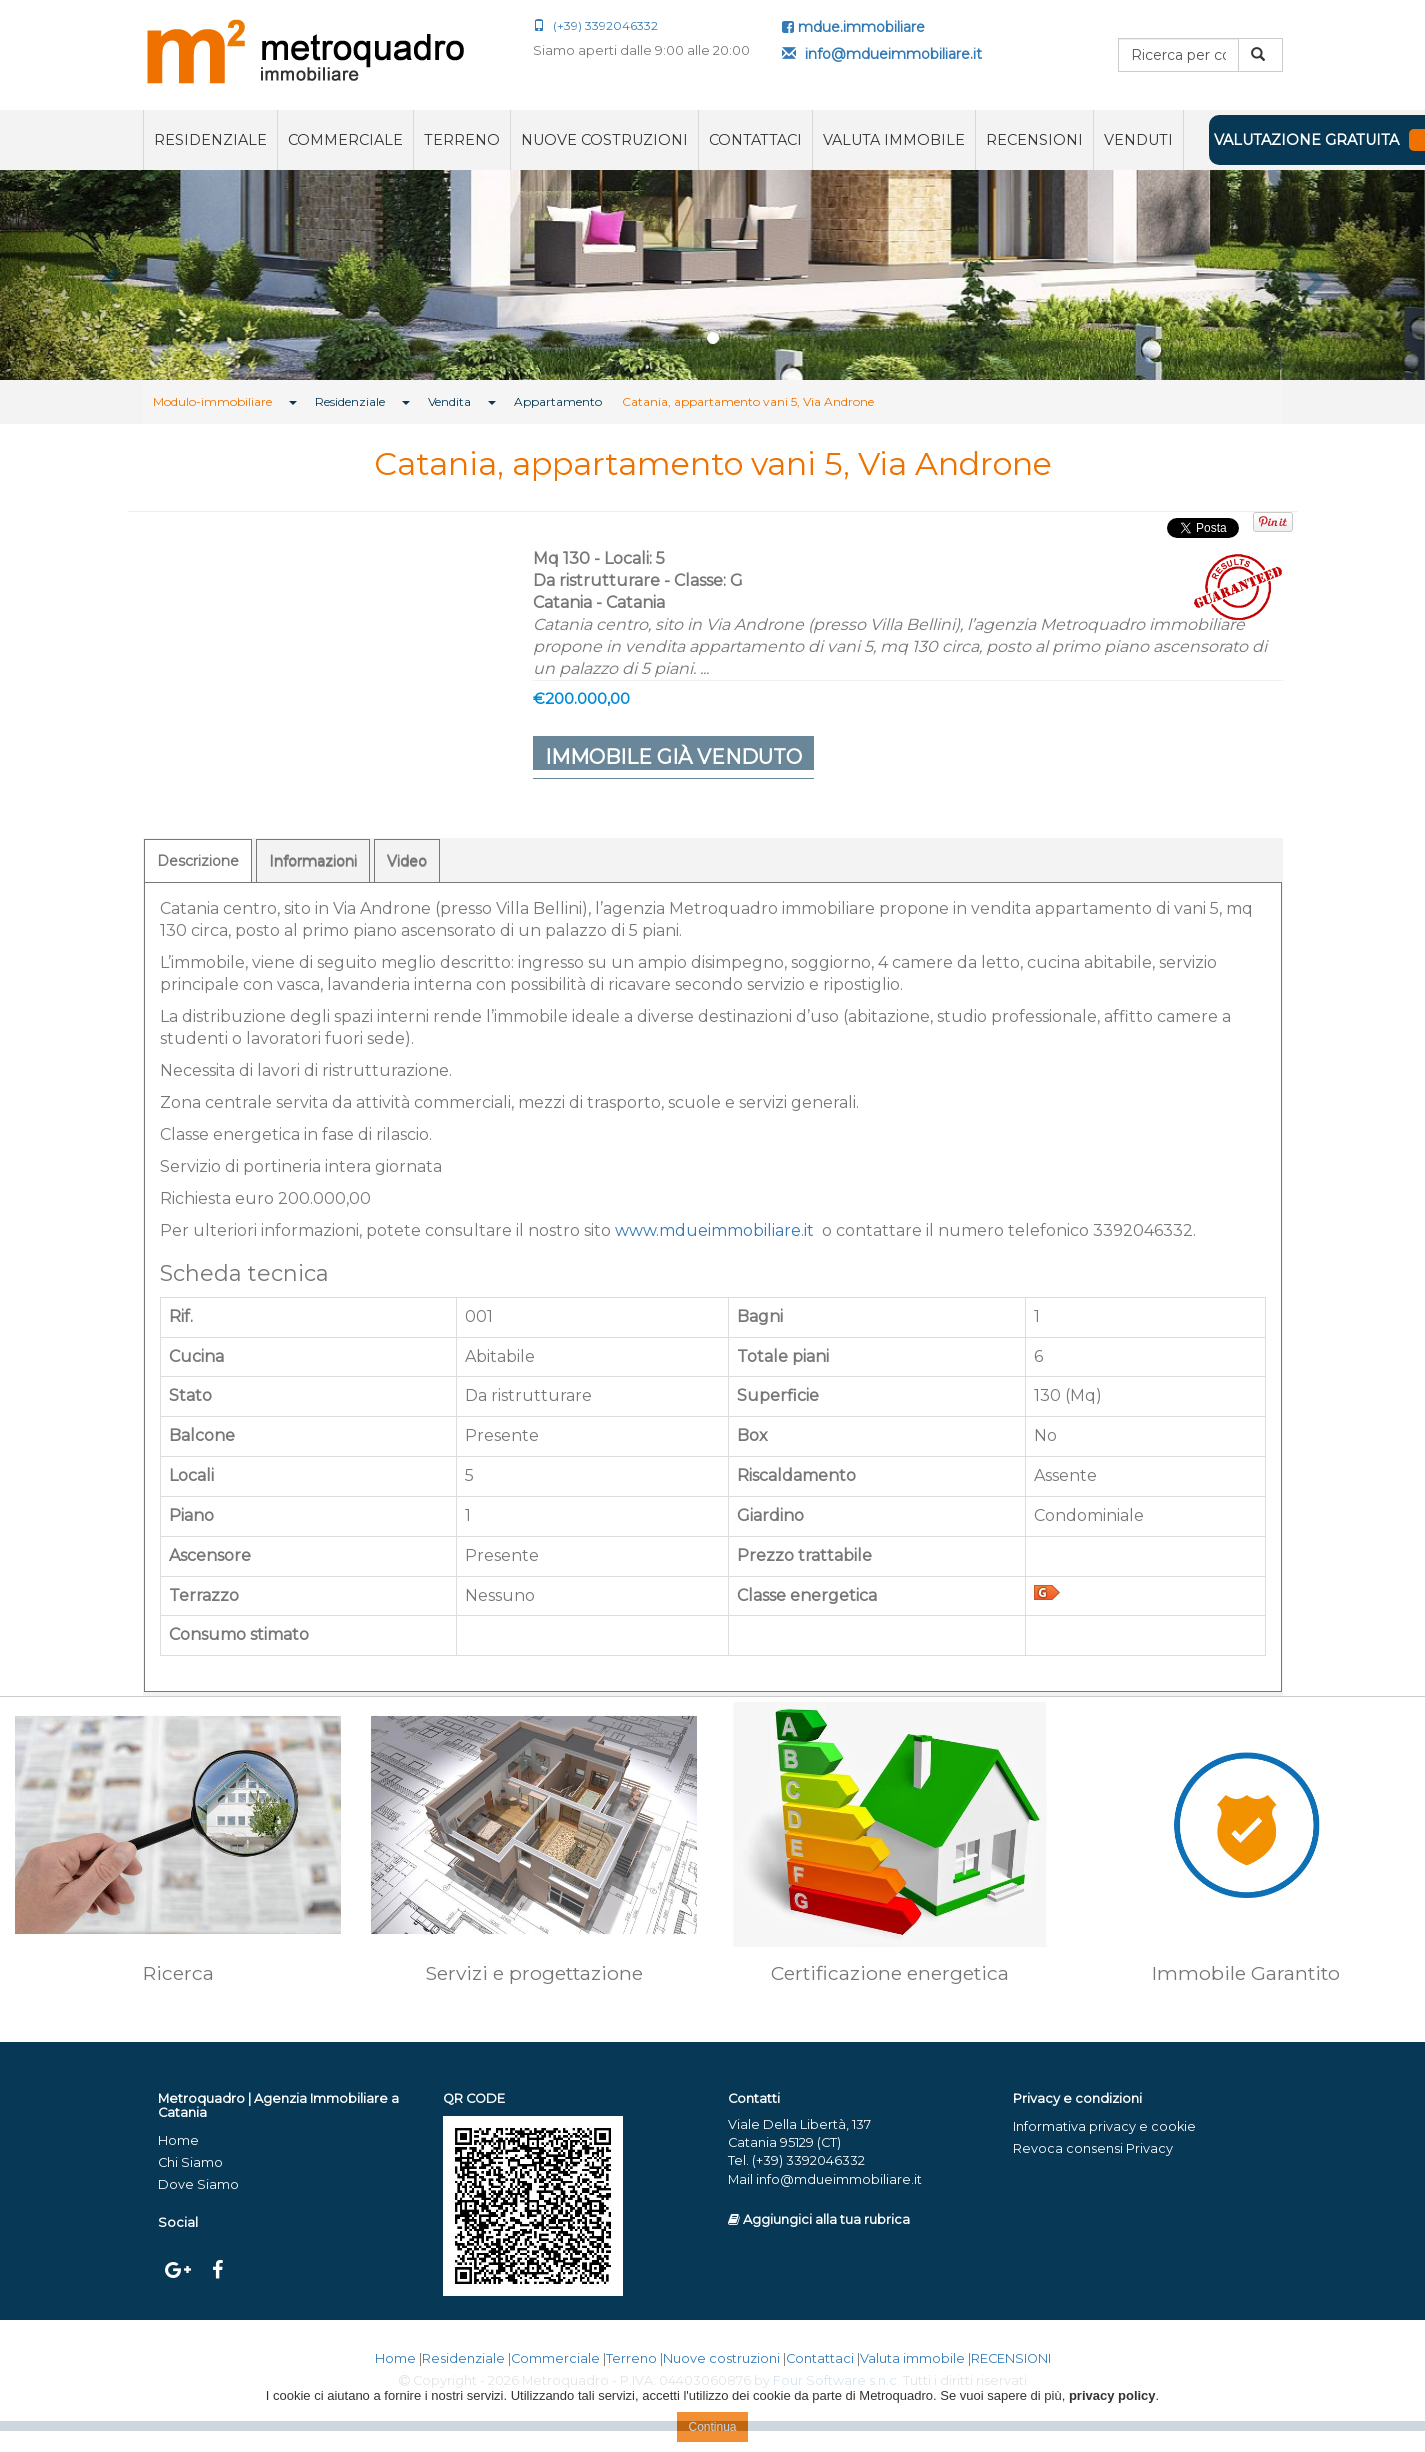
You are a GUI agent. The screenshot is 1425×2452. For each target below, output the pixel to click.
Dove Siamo (198, 2184)
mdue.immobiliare (853, 27)
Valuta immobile (894, 140)
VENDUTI (1138, 140)
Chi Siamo (190, 2162)
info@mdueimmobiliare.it (882, 54)
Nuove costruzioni (604, 140)
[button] (107, 275)
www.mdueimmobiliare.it (714, 1230)
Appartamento (558, 401)
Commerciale (345, 140)
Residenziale (210, 140)
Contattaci (755, 140)
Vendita (449, 401)
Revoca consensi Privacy (1093, 2148)
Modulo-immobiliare (212, 401)
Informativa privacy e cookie (1104, 2126)
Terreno (462, 140)
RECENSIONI (1034, 140)
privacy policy (1112, 2395)
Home (178, 2140)
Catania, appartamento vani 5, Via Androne (748, 401)
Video (407, 861)
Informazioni (313, 861)
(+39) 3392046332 (595, 25)
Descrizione (198, 861)
